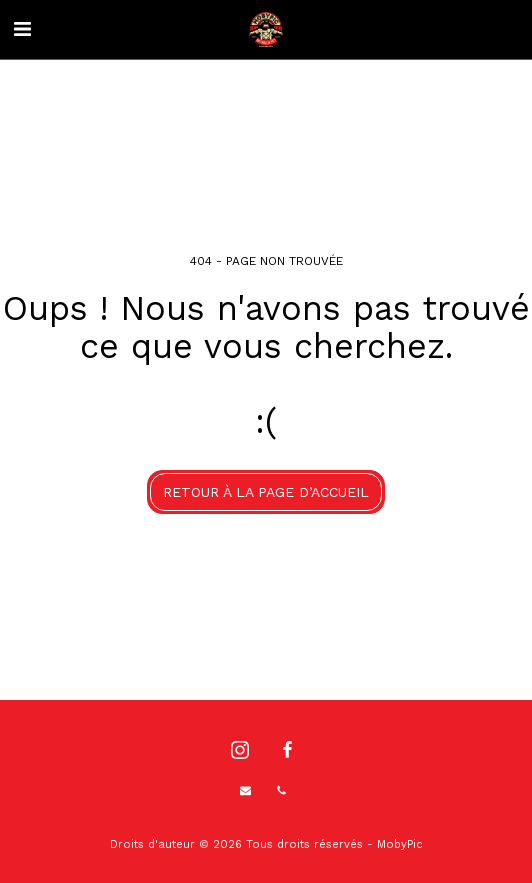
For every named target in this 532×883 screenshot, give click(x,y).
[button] (22, 29)
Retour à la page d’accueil (266, 492)
